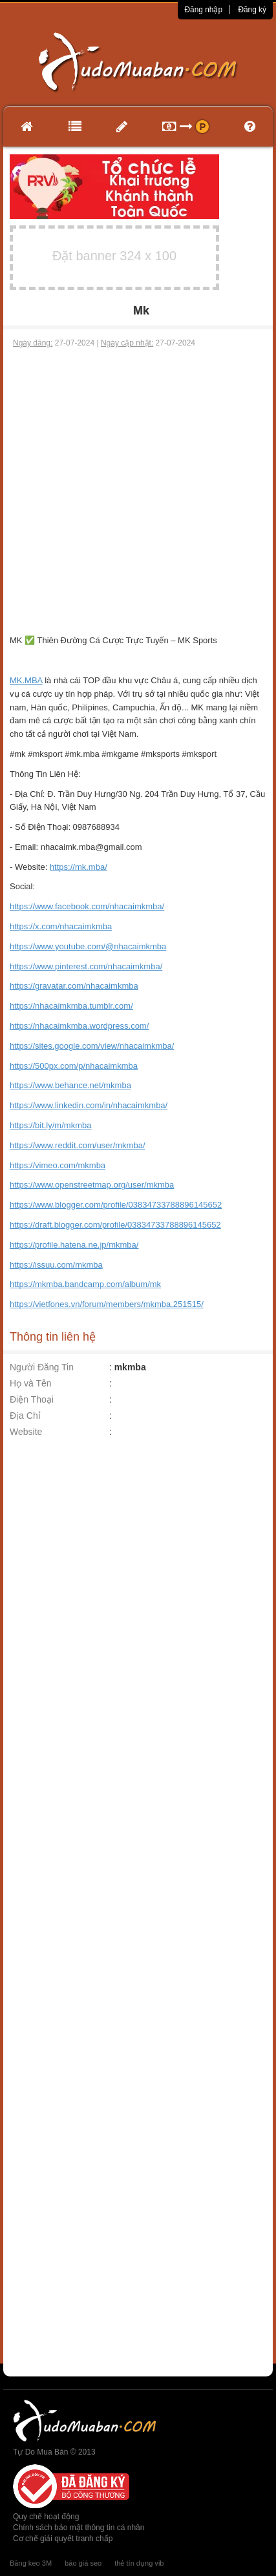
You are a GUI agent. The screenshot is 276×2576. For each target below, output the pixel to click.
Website (26, 1432)
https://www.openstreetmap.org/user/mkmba (92, 1185)
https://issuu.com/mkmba (56, 1265)
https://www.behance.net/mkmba (70, 1085)
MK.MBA (26, 680)
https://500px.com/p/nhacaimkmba (74, 1066)
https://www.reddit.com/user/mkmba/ (77, 1145)
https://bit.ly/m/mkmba (50, 1125)
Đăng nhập (203, 9)
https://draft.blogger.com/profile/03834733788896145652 (115, 1225)
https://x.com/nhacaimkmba (61, 926)
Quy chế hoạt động (46, 2516)
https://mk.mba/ (78, 867)
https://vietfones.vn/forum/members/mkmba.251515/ (107, 1304)
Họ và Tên (31, 1383)
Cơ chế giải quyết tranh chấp (62, 2538)
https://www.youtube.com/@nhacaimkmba (88, 946)
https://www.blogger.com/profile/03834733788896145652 (116, 1205)
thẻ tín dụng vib (139, 2563)
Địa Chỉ (25, 1415)
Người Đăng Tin (42, 1367)
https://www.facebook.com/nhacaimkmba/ (87, 906)
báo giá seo (83, 2563)
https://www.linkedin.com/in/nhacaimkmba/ (88, 1105)
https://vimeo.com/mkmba (57, 1165)
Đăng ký (252, 9)
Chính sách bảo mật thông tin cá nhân (78, 2527)
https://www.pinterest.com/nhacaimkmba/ (86, 966)
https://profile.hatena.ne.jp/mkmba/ (74, 1245)
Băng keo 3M (31, 2563)
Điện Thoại (32, 1399)
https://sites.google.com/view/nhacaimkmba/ (92, 1046)
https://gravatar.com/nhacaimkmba (74, 986)
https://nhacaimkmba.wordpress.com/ (79, 1026)
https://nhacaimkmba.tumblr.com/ (71, 1006)
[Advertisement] (136, 491)
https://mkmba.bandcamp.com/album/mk (85, 1284)
